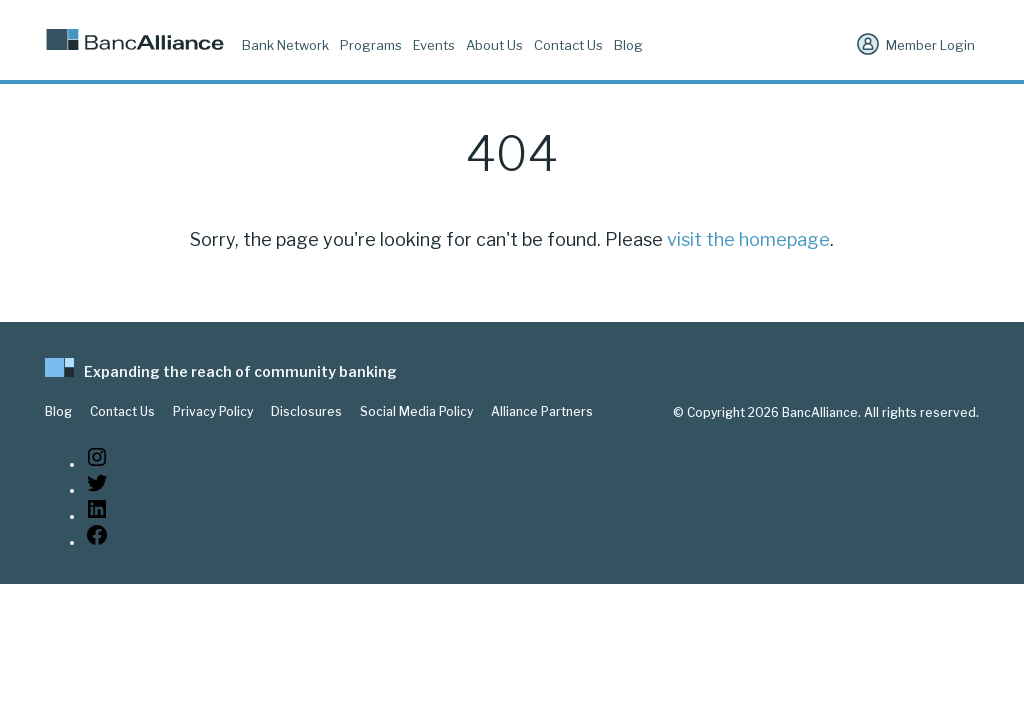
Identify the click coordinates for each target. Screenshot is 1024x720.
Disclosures (306, 412)
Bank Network (285, 45)
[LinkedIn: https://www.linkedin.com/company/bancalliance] (97, 516)
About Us (494, 45)
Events (434, 45)
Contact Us (568, 45)
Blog (628, 45)
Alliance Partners (542, 412)
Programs (371, 45)
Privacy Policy (213, 412)
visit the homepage (748, 239)
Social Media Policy (416, 412)
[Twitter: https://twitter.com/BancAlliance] (97, 490)
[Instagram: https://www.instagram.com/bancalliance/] (97, 464)
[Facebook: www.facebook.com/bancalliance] (97, 542)
